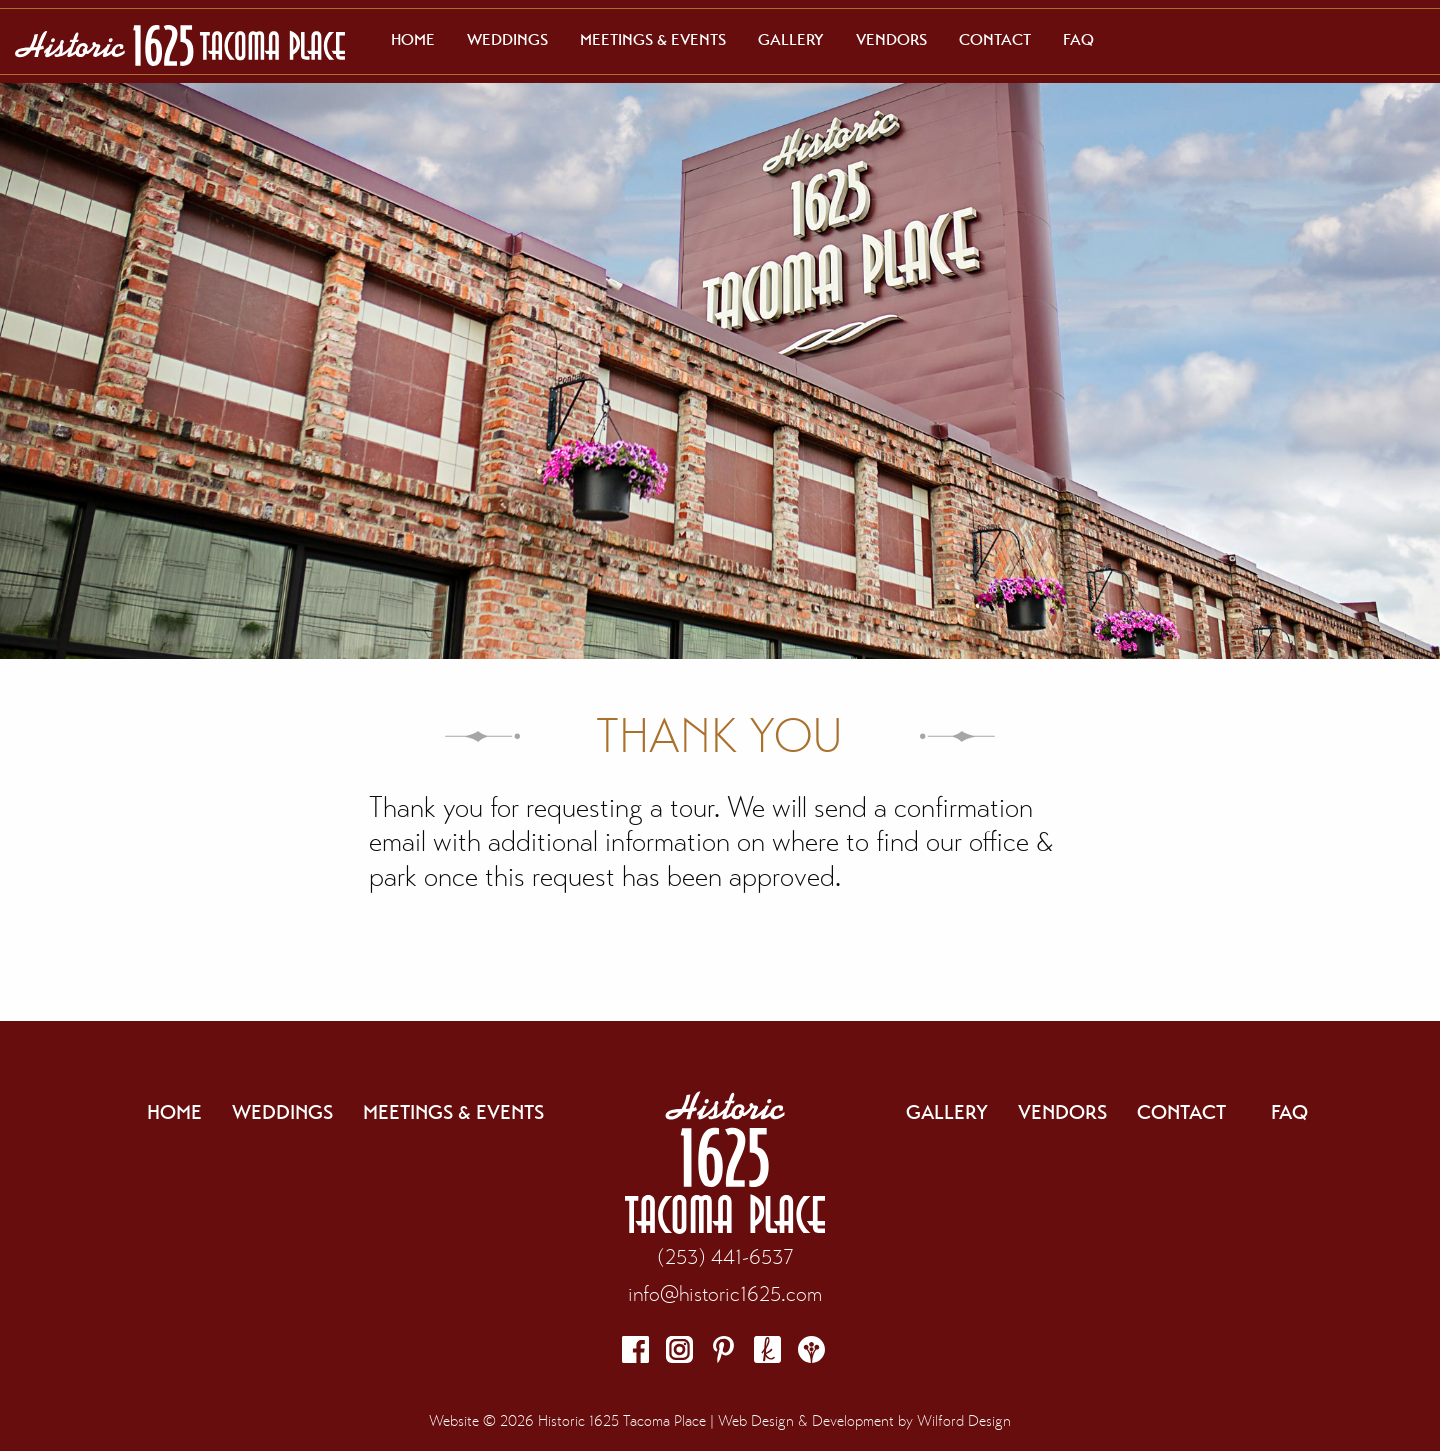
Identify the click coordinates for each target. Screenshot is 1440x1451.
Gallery (791, 40)
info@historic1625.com (725, 1294)
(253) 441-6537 (725, 1257)
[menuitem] (413, 40)
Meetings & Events (653, 40)
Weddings (507, 40)
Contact (995, 40)
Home (413, 40)
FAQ (1078, 40)
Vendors (891, 40)
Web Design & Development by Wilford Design (864, 1421)
